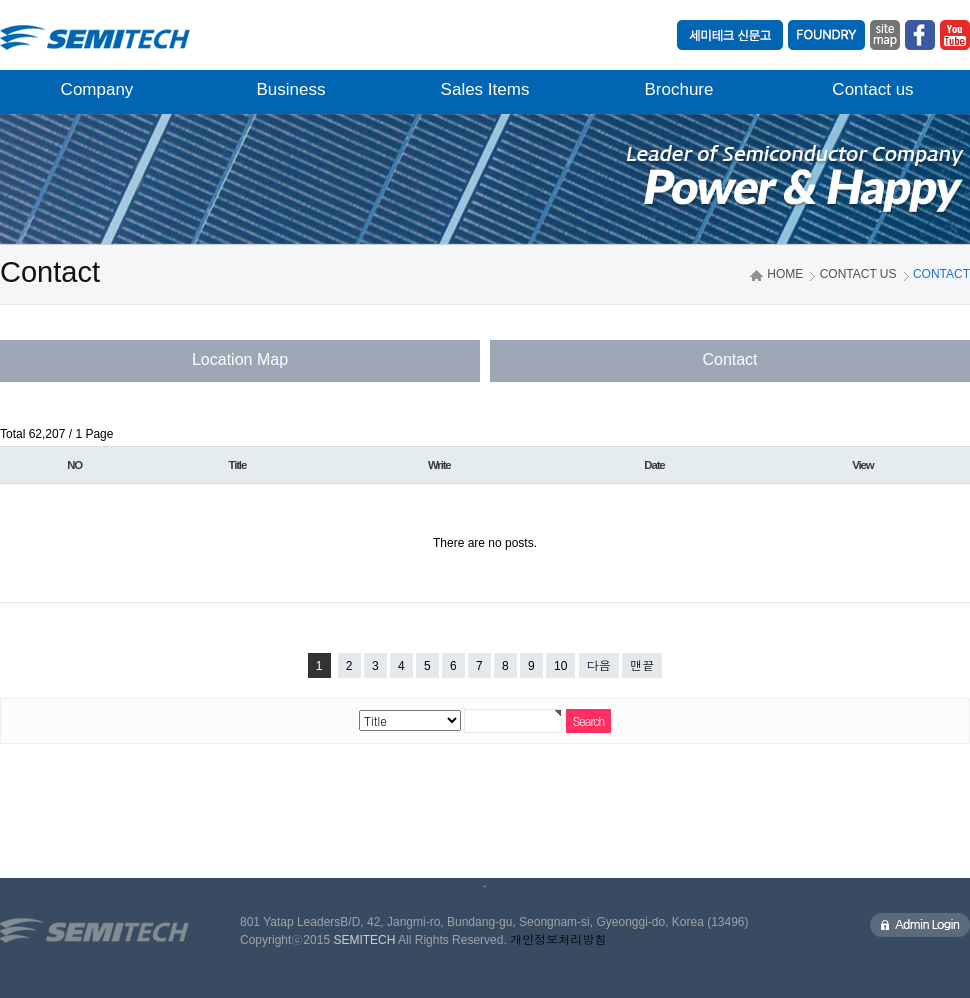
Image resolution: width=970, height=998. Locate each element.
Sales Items (485, 89)
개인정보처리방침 (558, 940)
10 (560, 666)
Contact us (872, 89)
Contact (729, 359)
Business (291, 89)
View (862, 465)
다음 (599, 666)
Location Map (240, 359)
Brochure (679, 89)
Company (97, 89)
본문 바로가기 (0, 0)
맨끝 (642, 666)
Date (654, 465)
